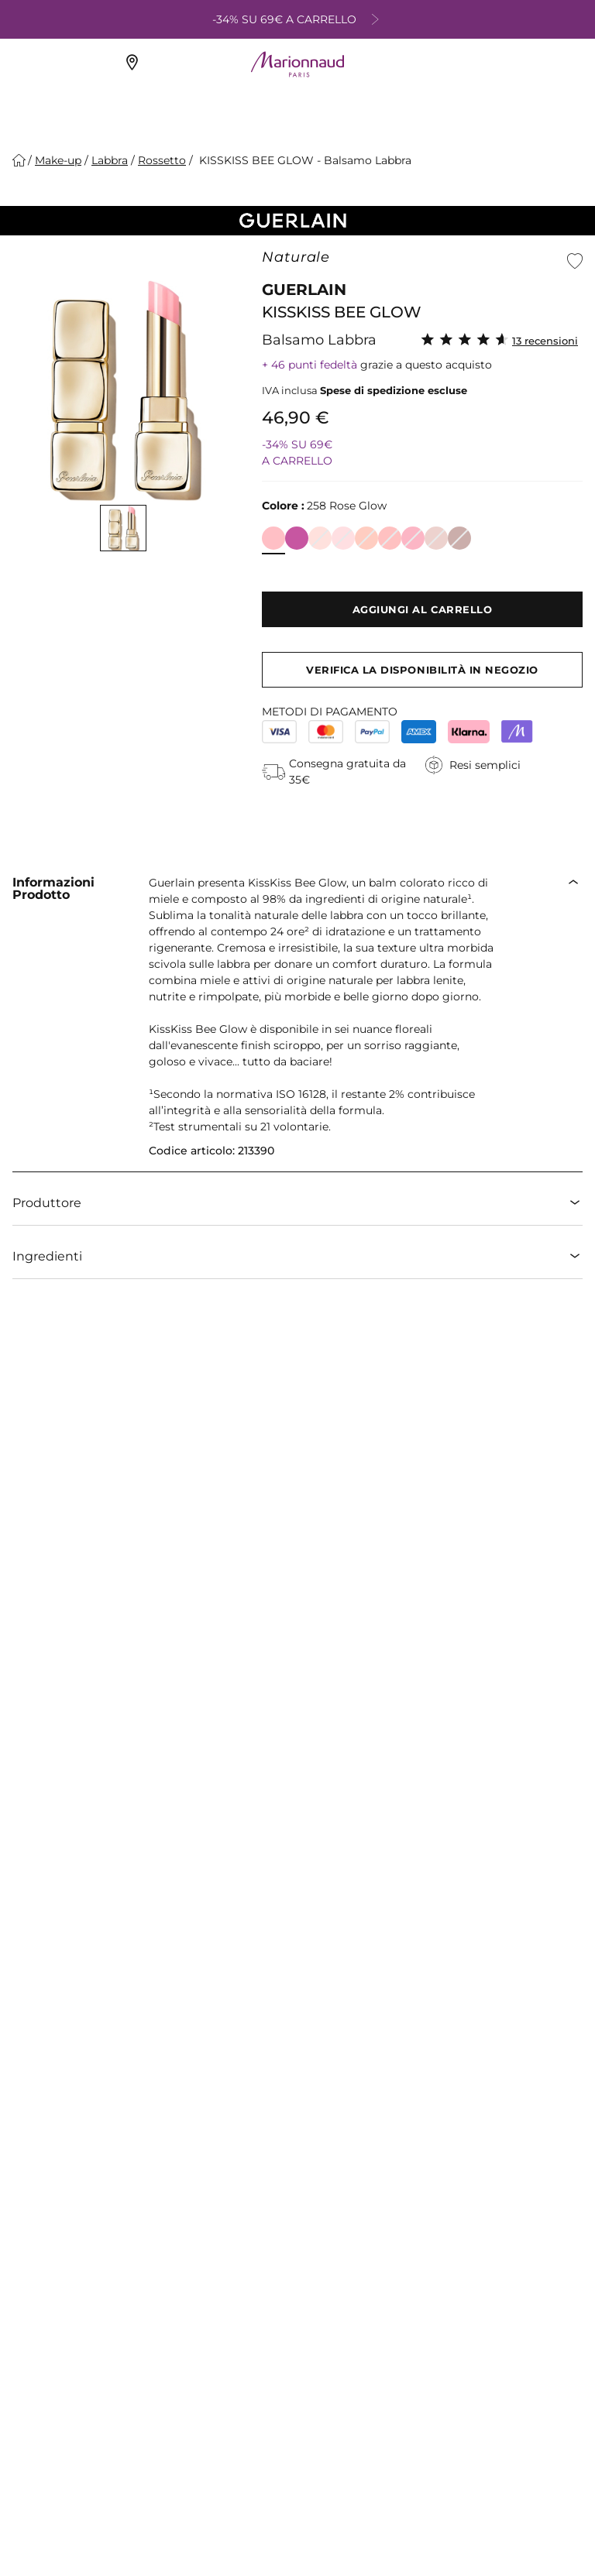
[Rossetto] (162, 160)
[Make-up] (58, 160)
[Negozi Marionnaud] (134, 64)
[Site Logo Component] (297, 64)
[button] (575, 261)
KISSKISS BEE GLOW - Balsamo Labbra (303, 160)
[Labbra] (109, 160)
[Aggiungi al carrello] (422, 609)
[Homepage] (18, 160)
